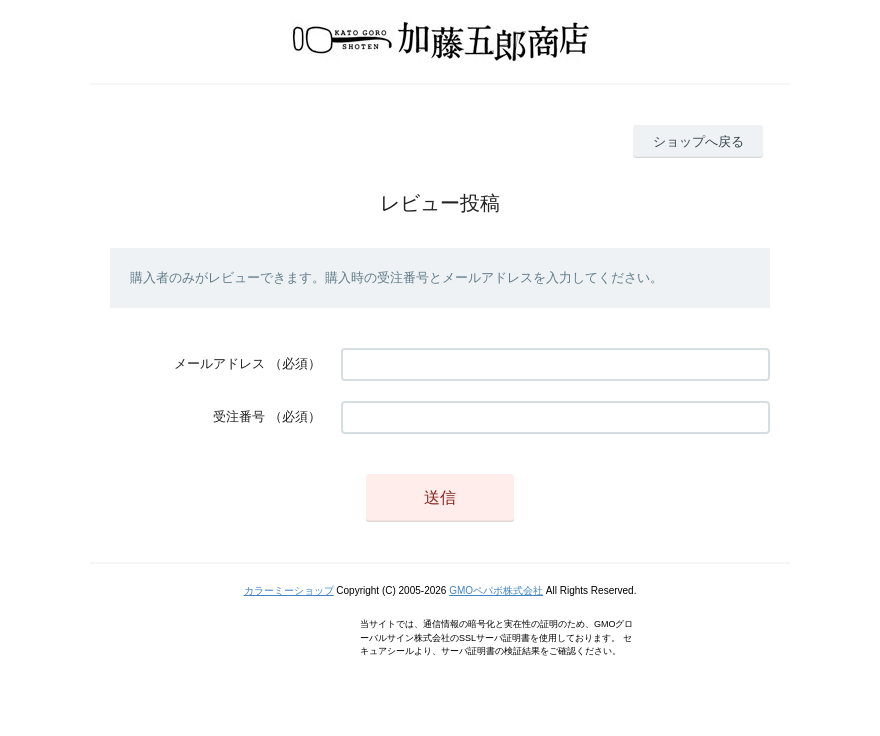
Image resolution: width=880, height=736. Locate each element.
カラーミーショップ (289, 590)
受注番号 (239, 416)
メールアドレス (219, 363)
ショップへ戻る (698, 141)
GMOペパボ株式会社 (496, 590)
